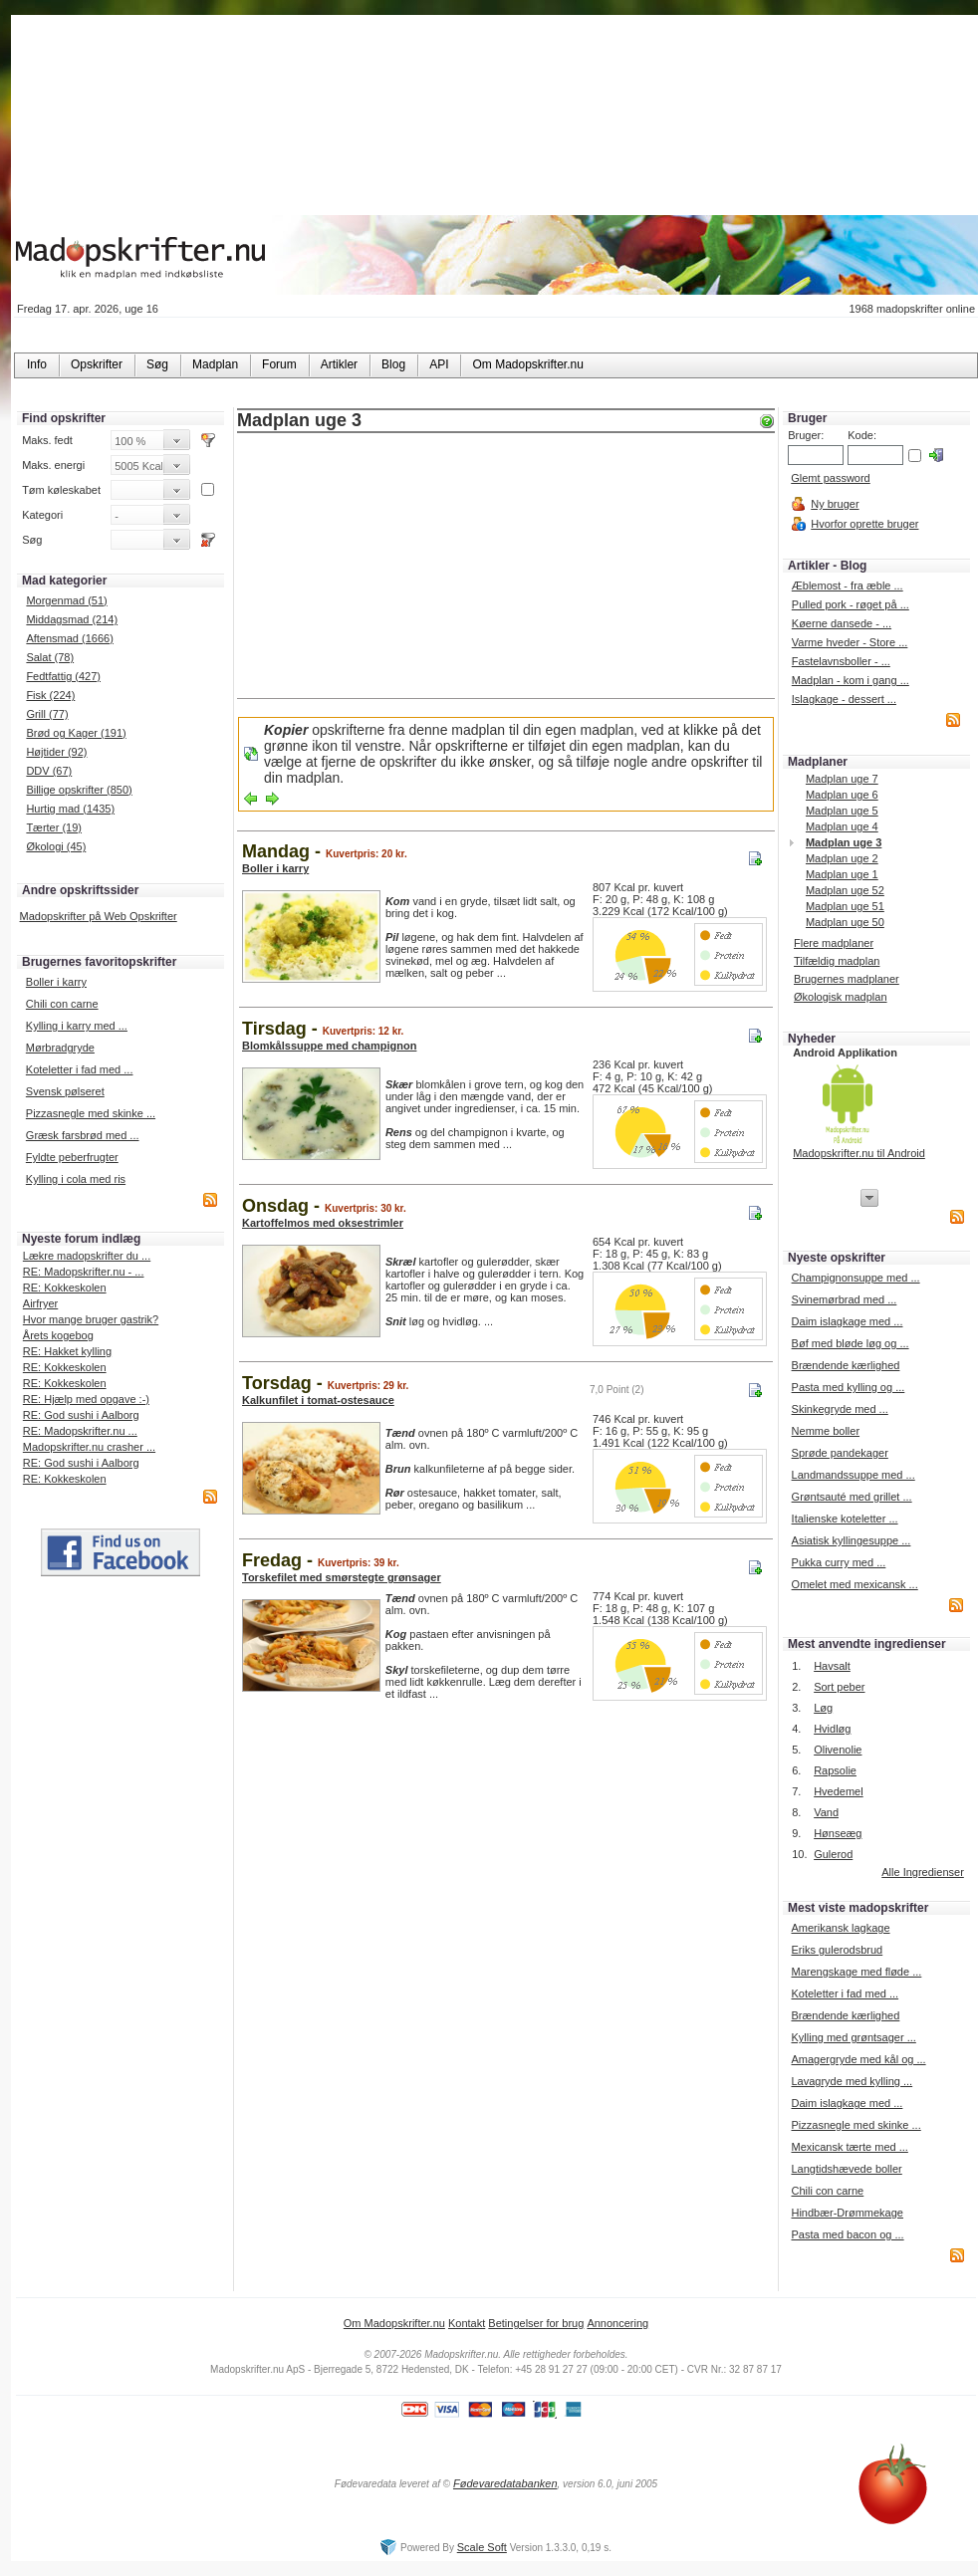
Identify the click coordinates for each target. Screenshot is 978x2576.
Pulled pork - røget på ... (850, 604)
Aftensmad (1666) (69, 638)
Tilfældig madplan (836, 961)
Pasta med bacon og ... (847, 2234)
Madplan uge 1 (842, 874)
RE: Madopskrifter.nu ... (80, 1431)
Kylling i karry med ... (76, 1026)
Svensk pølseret (65, 1091)
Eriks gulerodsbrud (836, 1950)
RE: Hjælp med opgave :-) (86, 1399)
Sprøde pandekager (840, 1453)
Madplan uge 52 (845, 890)
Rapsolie (835, 1770)
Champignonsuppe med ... (856, 1278)
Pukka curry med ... (839, 1562)
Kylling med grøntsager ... (853, 2037)
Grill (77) (47, 714)
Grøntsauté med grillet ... (852, 1497)
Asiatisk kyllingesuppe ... (851, 1540)
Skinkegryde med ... (840, 1409)
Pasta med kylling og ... (848, 1387)
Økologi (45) (56, 846)
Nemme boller (825, 1431)
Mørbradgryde (60, 1048)
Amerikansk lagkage (840, 1928)
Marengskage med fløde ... (856, 1972)
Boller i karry (56, 982)
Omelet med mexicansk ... (855, 1584)
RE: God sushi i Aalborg (81, 1415)
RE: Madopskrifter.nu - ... (83, 1272)
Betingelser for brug (536, 2323)
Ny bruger (834, 504)
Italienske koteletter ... (845, 1518)
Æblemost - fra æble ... (847, 585)
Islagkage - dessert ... (844, 699)
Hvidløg (832, 1729)
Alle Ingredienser (922, 1872)
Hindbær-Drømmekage (846, 2213)
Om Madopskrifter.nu (394, 2323)
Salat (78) (50, 657)
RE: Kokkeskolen (65, 1287)
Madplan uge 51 (845, 906)
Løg (823, 1708)
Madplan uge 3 (843, 842)
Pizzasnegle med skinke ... (90, 1113)
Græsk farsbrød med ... (82, 1135)
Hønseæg (837, 1833)
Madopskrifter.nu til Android (859, 1153)
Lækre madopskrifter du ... (86, 1256)
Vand (826, 1812)
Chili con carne (62, 1004)
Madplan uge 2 (842, 858)
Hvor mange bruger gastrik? (90, 1319)
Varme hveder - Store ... (850, 642)
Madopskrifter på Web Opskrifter (98, 916)
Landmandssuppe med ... (853, 1475)
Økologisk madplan (840, 997)
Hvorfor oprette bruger (864, 524)
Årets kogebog (58, 1335)
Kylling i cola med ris (75, 1179)
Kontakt (466, 2323)
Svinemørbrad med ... (844, 1299)
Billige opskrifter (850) (78, 790)
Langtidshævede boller (846, 2169)
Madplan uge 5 (842, 811)
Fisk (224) (50, 695)
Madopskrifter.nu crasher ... (89, 1447)
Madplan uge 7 (842, 779)
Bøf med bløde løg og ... (850, 1343)
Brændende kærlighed (846, 1365)
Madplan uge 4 (842, 826)
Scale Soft (482, 2547)
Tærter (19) (54, 827)
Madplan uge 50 (845, 922)
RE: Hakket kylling (67, 1351)
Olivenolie (837, 1750)
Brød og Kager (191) (75, 733)
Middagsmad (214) (72, 619)
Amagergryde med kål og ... (858, 2059)
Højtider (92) (56, 752)
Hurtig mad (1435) (70, 809)
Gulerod (833, 1854)
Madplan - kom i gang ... (850, 680)
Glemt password (830, 478)
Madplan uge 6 (842, 795)
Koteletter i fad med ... (79, 1069)
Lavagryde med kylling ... (851, 2081)
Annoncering (617, 2323)
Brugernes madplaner (846, 979)
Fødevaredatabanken (505, 2483)
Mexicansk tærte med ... (849, 2147)
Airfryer (40, 1303)
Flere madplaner (833, 943)
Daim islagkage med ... (847, 1321)
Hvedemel (838, 1791)
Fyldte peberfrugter (72, 1157)
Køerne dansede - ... (841, 623)
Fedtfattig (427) (63, 676)
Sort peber (839, 1687)
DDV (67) (49, 771)
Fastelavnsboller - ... (841, 661)
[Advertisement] (506, 567)
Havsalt (832, 1666)
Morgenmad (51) (66, 600)
